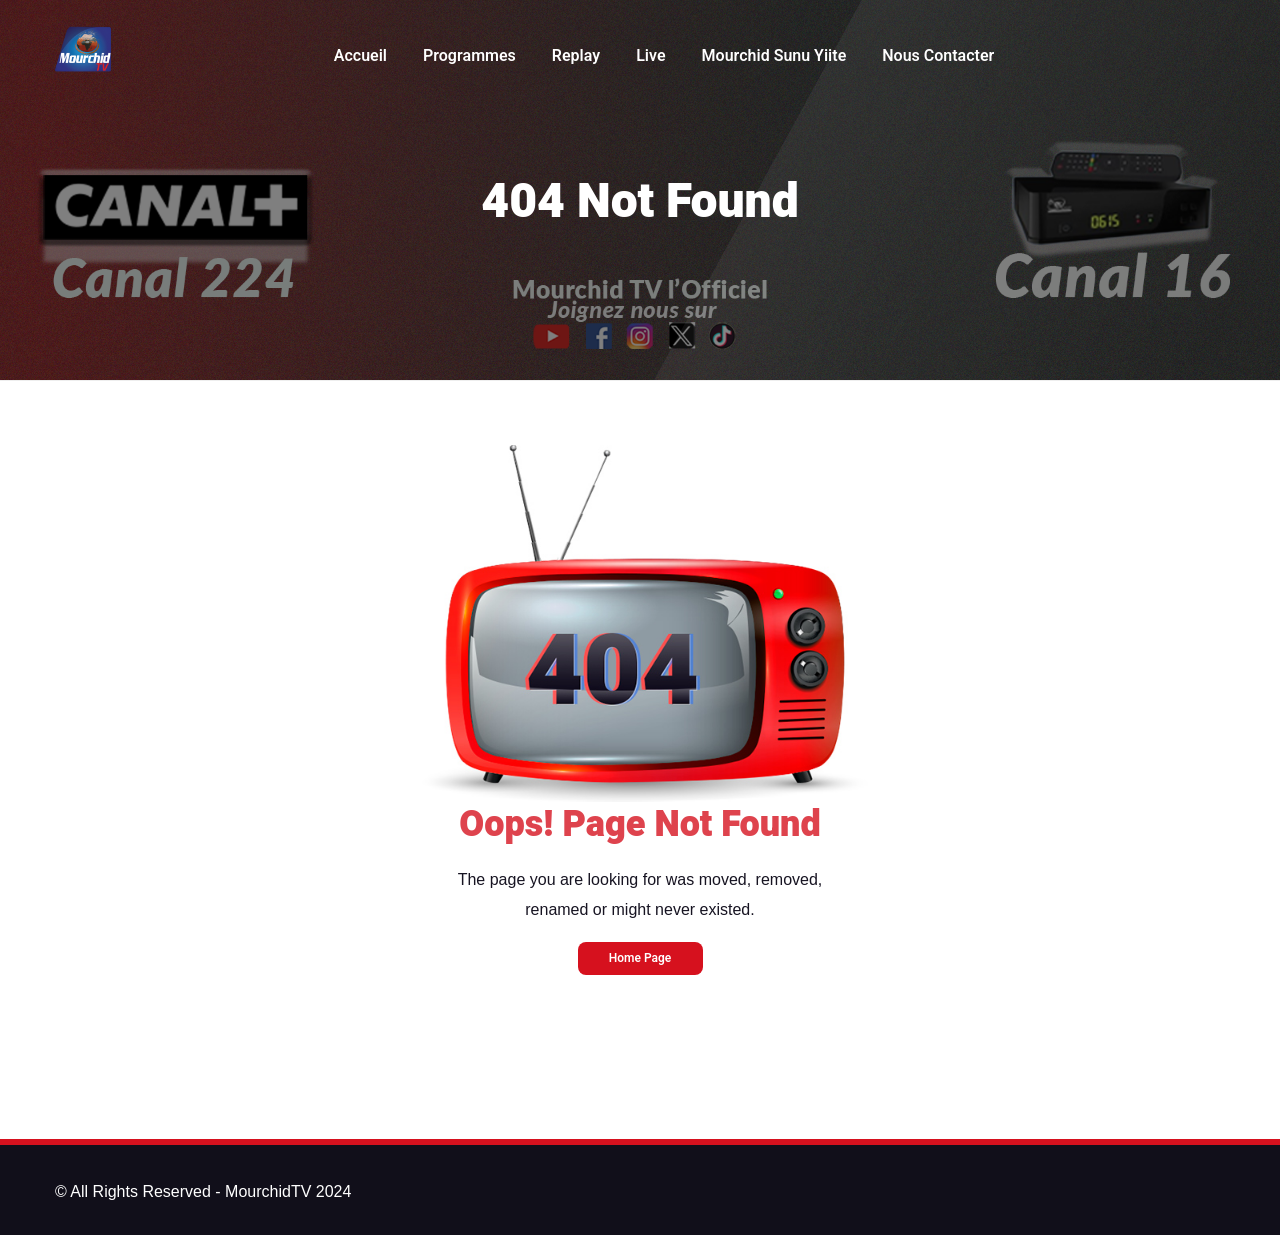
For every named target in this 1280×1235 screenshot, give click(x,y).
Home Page (640, 958)
